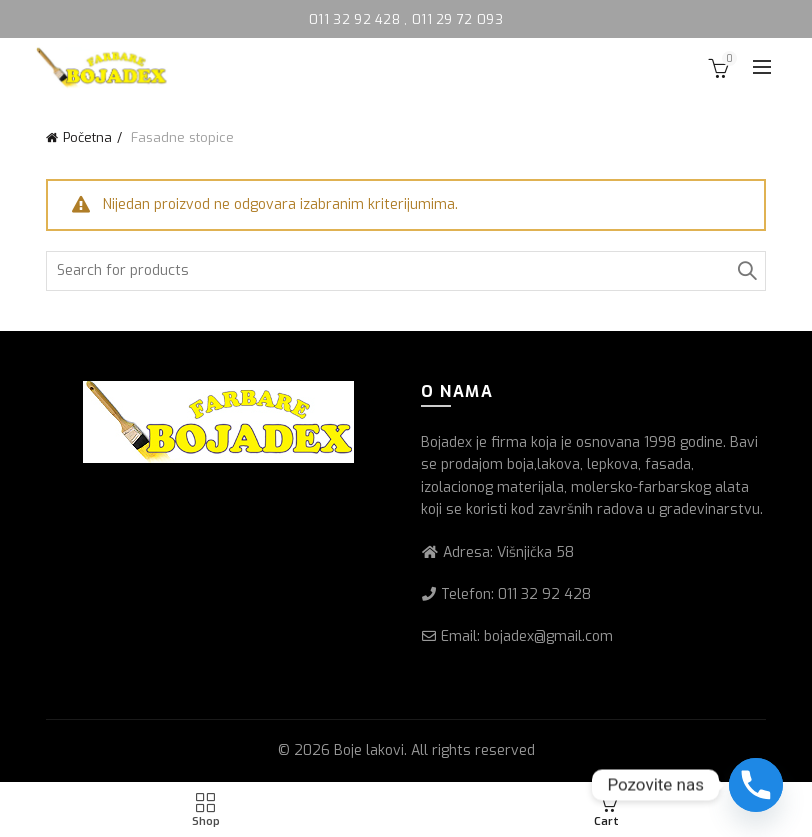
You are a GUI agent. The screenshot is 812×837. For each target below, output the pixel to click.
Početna (87, 137)
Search (746, 271)
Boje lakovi (369, 750)
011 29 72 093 (457, 19)
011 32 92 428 (356, 19)
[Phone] (756, 785)
